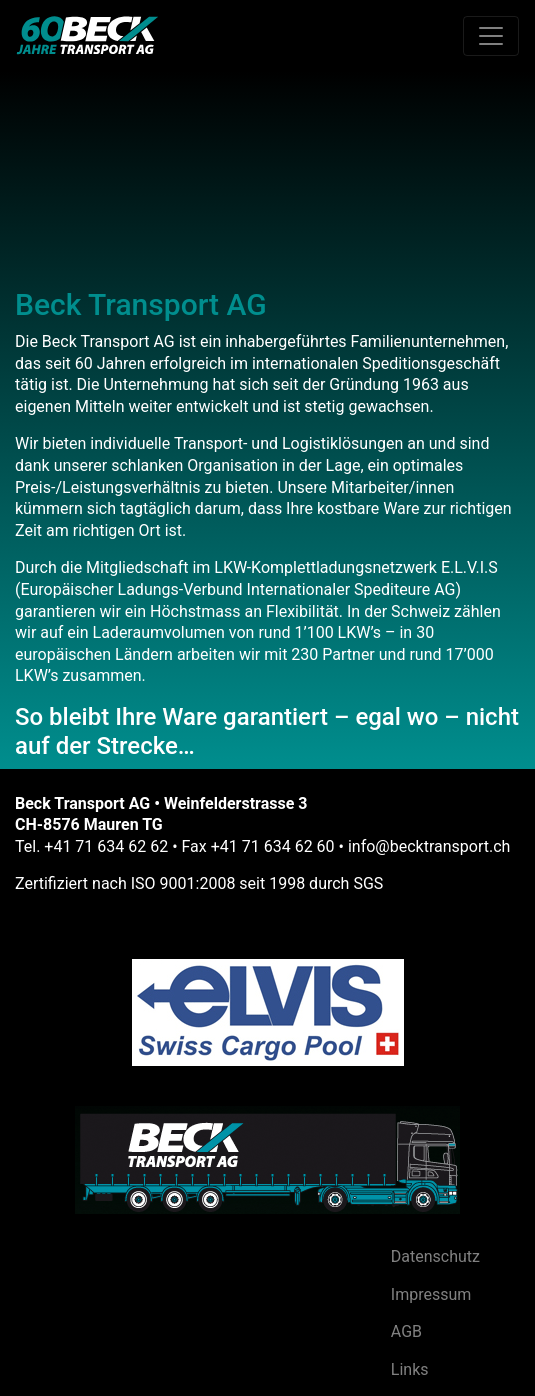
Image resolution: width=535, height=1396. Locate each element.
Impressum (431, 1294)
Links (410, 1369)
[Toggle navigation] (491, 36)
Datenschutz (435, 1256)
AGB (406, 1331)
